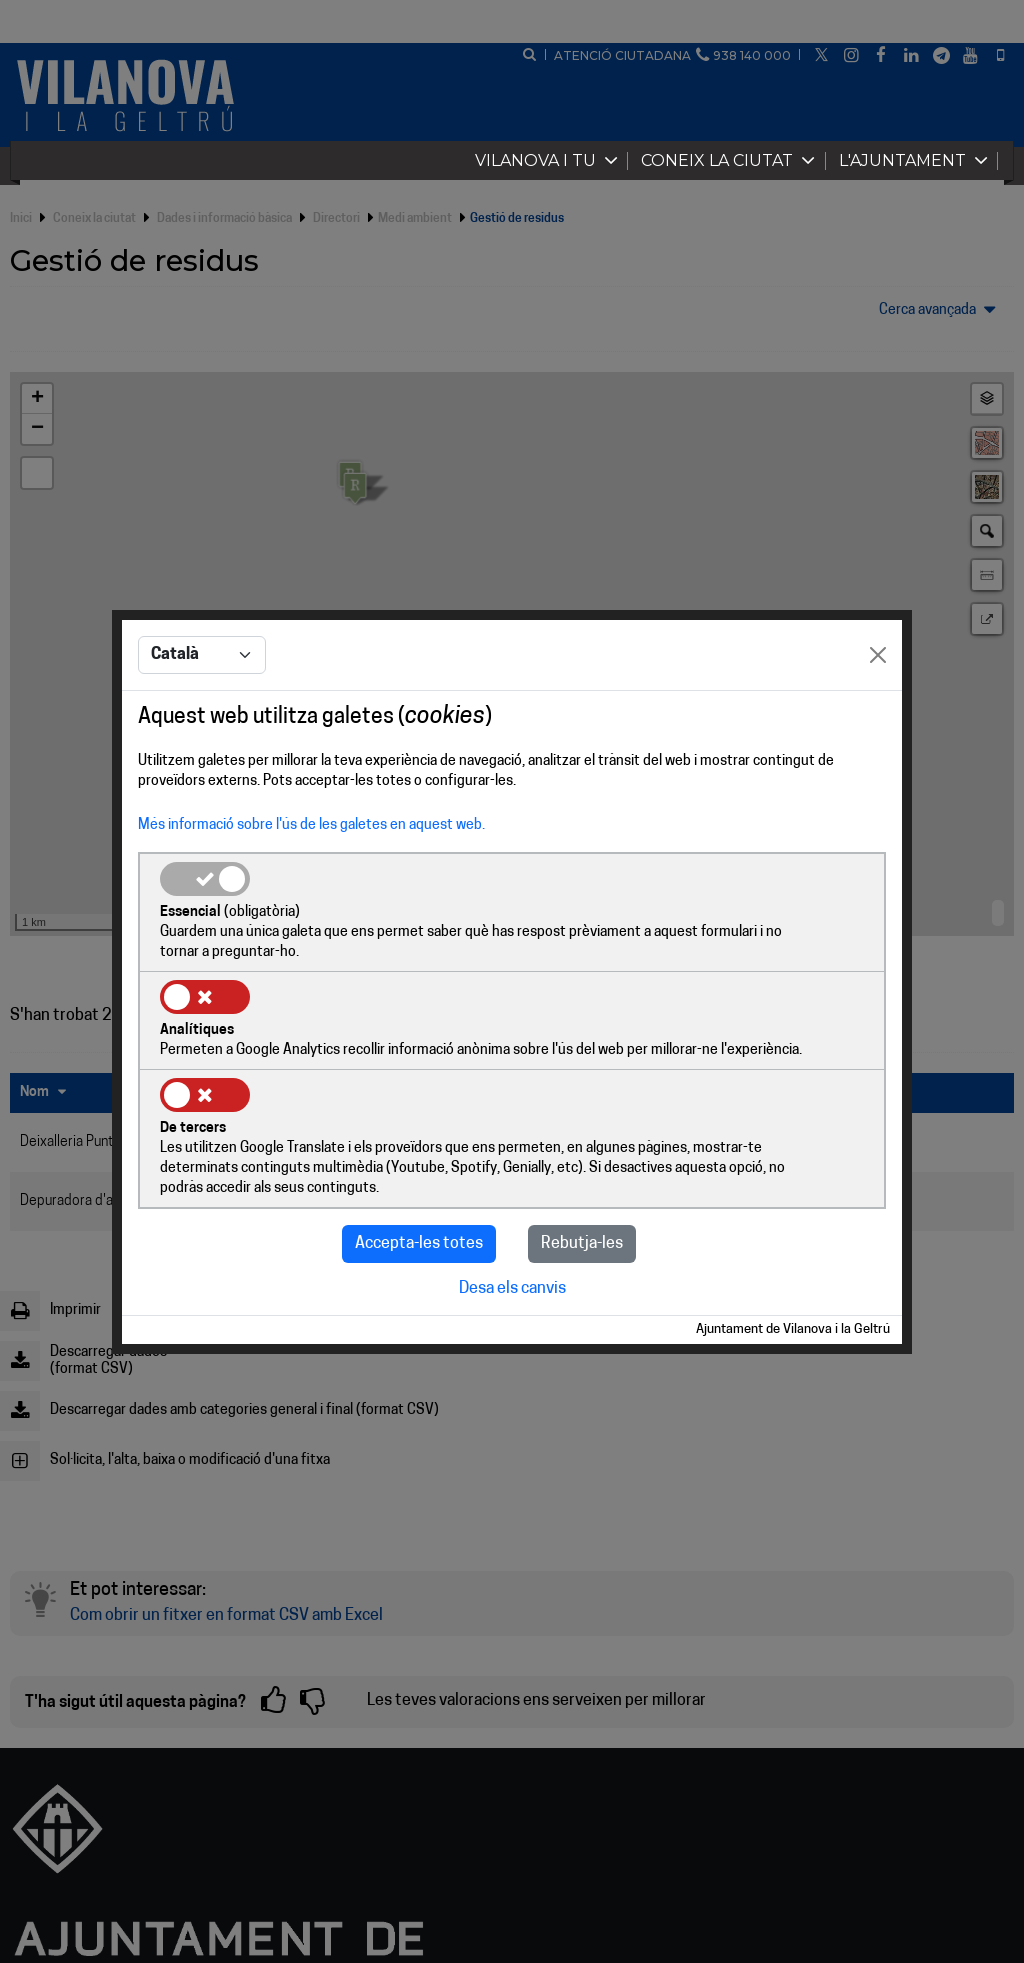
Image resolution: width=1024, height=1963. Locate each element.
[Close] (878, 707)
